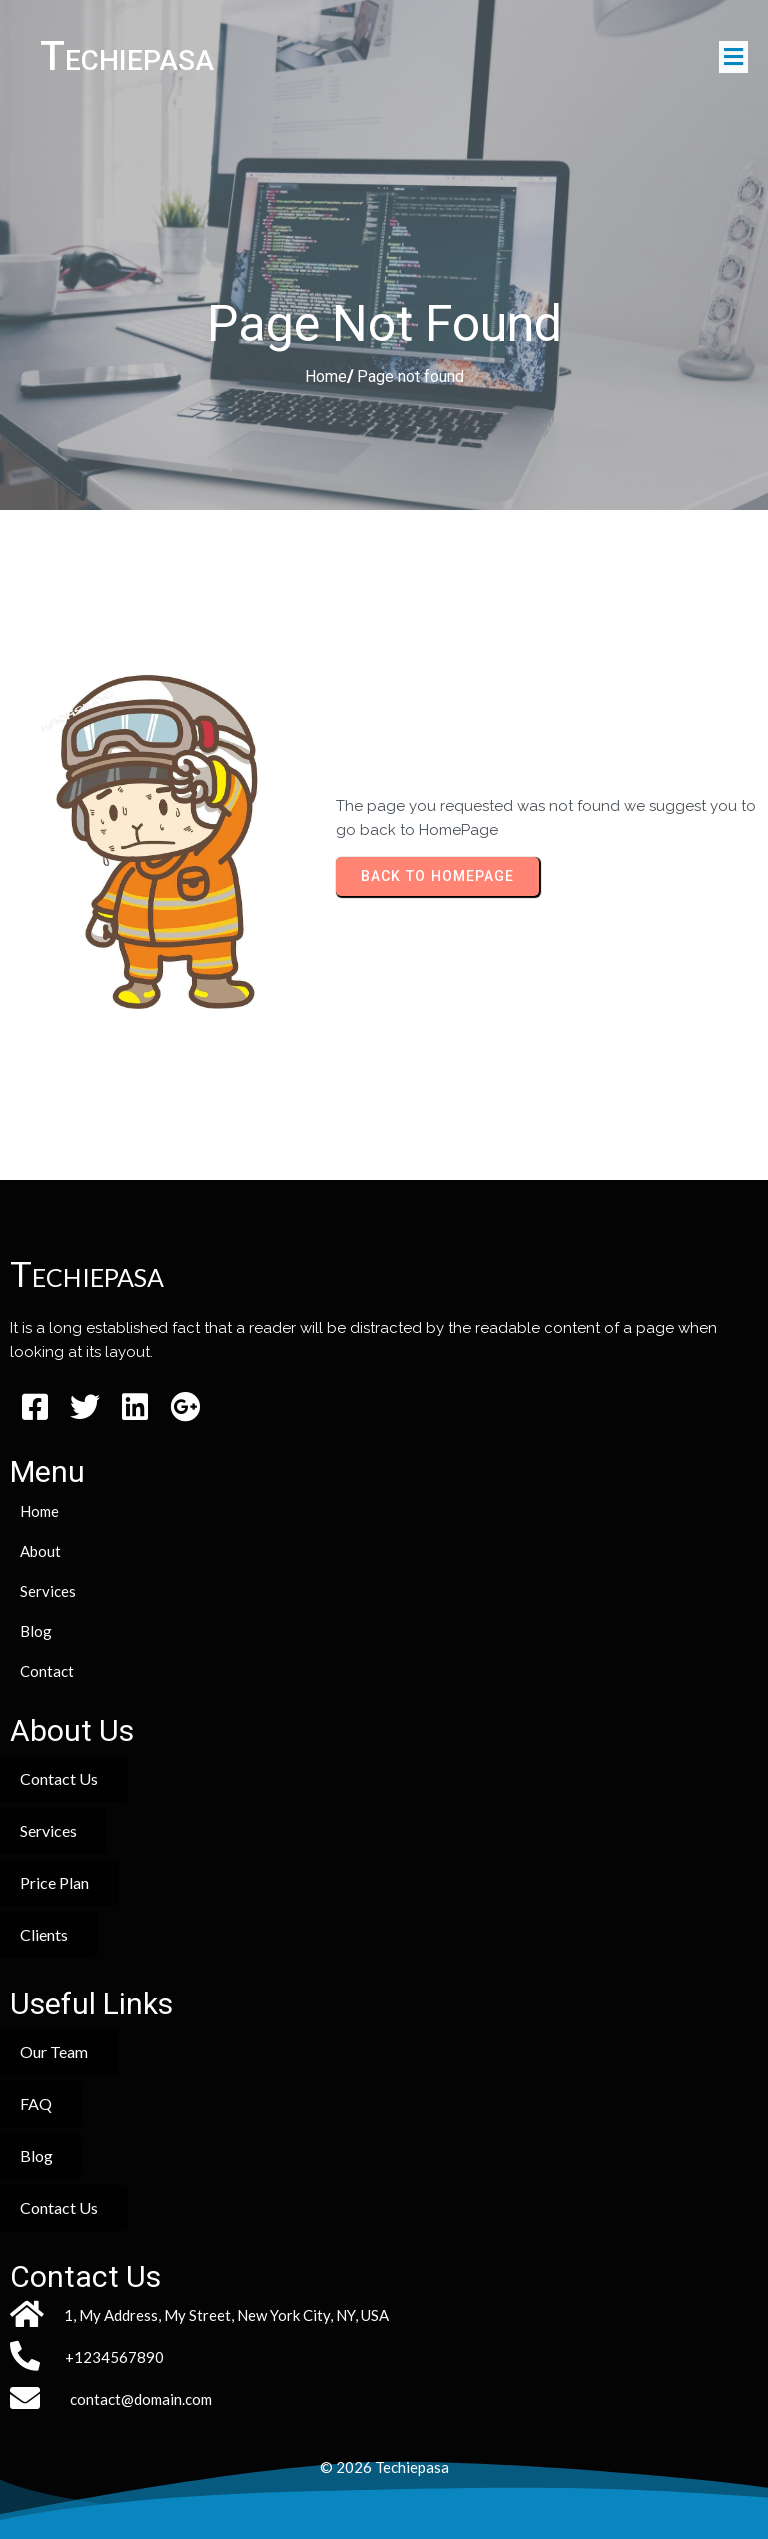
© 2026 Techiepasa (384, 2467)
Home (326, 376)
